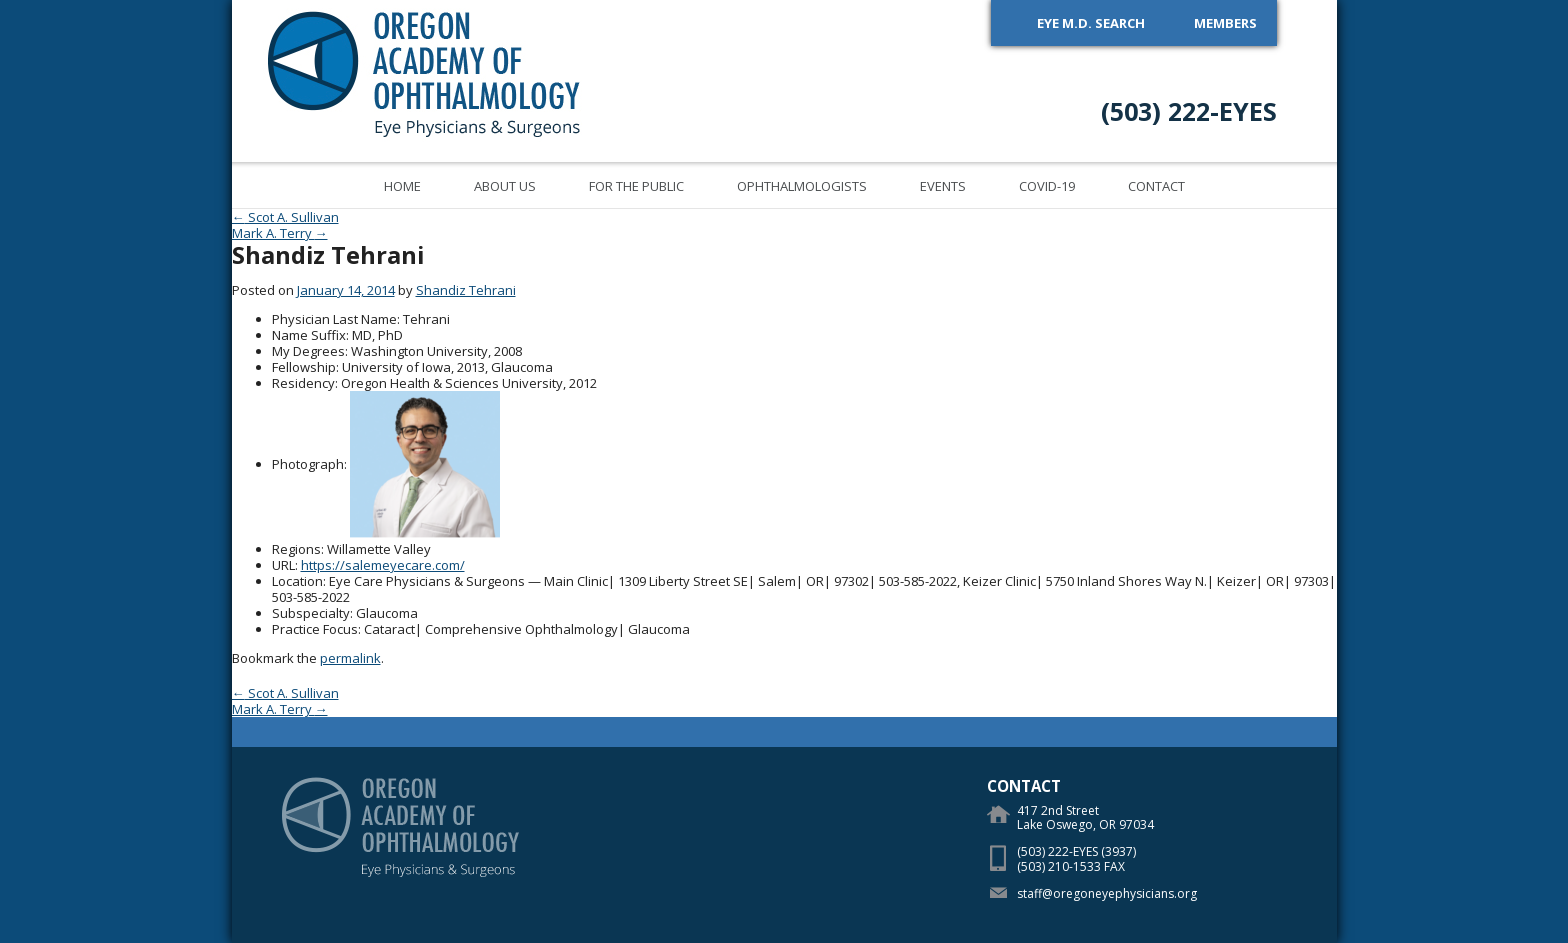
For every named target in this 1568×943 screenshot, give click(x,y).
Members (1225, 23)
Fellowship (304, 367)
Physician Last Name (334, 319)
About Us (505, 186)
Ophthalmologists (802, 186)
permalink (350, 658)
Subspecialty (311, 613)
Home (402, 186)
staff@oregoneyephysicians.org (1107, 893)
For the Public (636, 186)
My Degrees (308, 351)
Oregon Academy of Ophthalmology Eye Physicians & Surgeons (425, 71)
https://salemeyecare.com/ (383, 565)
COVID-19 (1047, 186)
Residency (303, 383)
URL (283, 565)
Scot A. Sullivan (285, 217)
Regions (296, 549)
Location (297, 581)
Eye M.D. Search (1091, 23)
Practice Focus (315, 629)
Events (943, 186)
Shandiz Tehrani (466, 290)
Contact (1156, 186)
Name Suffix (309, 335)
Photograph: (309, 464)
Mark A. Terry (280, 233)
